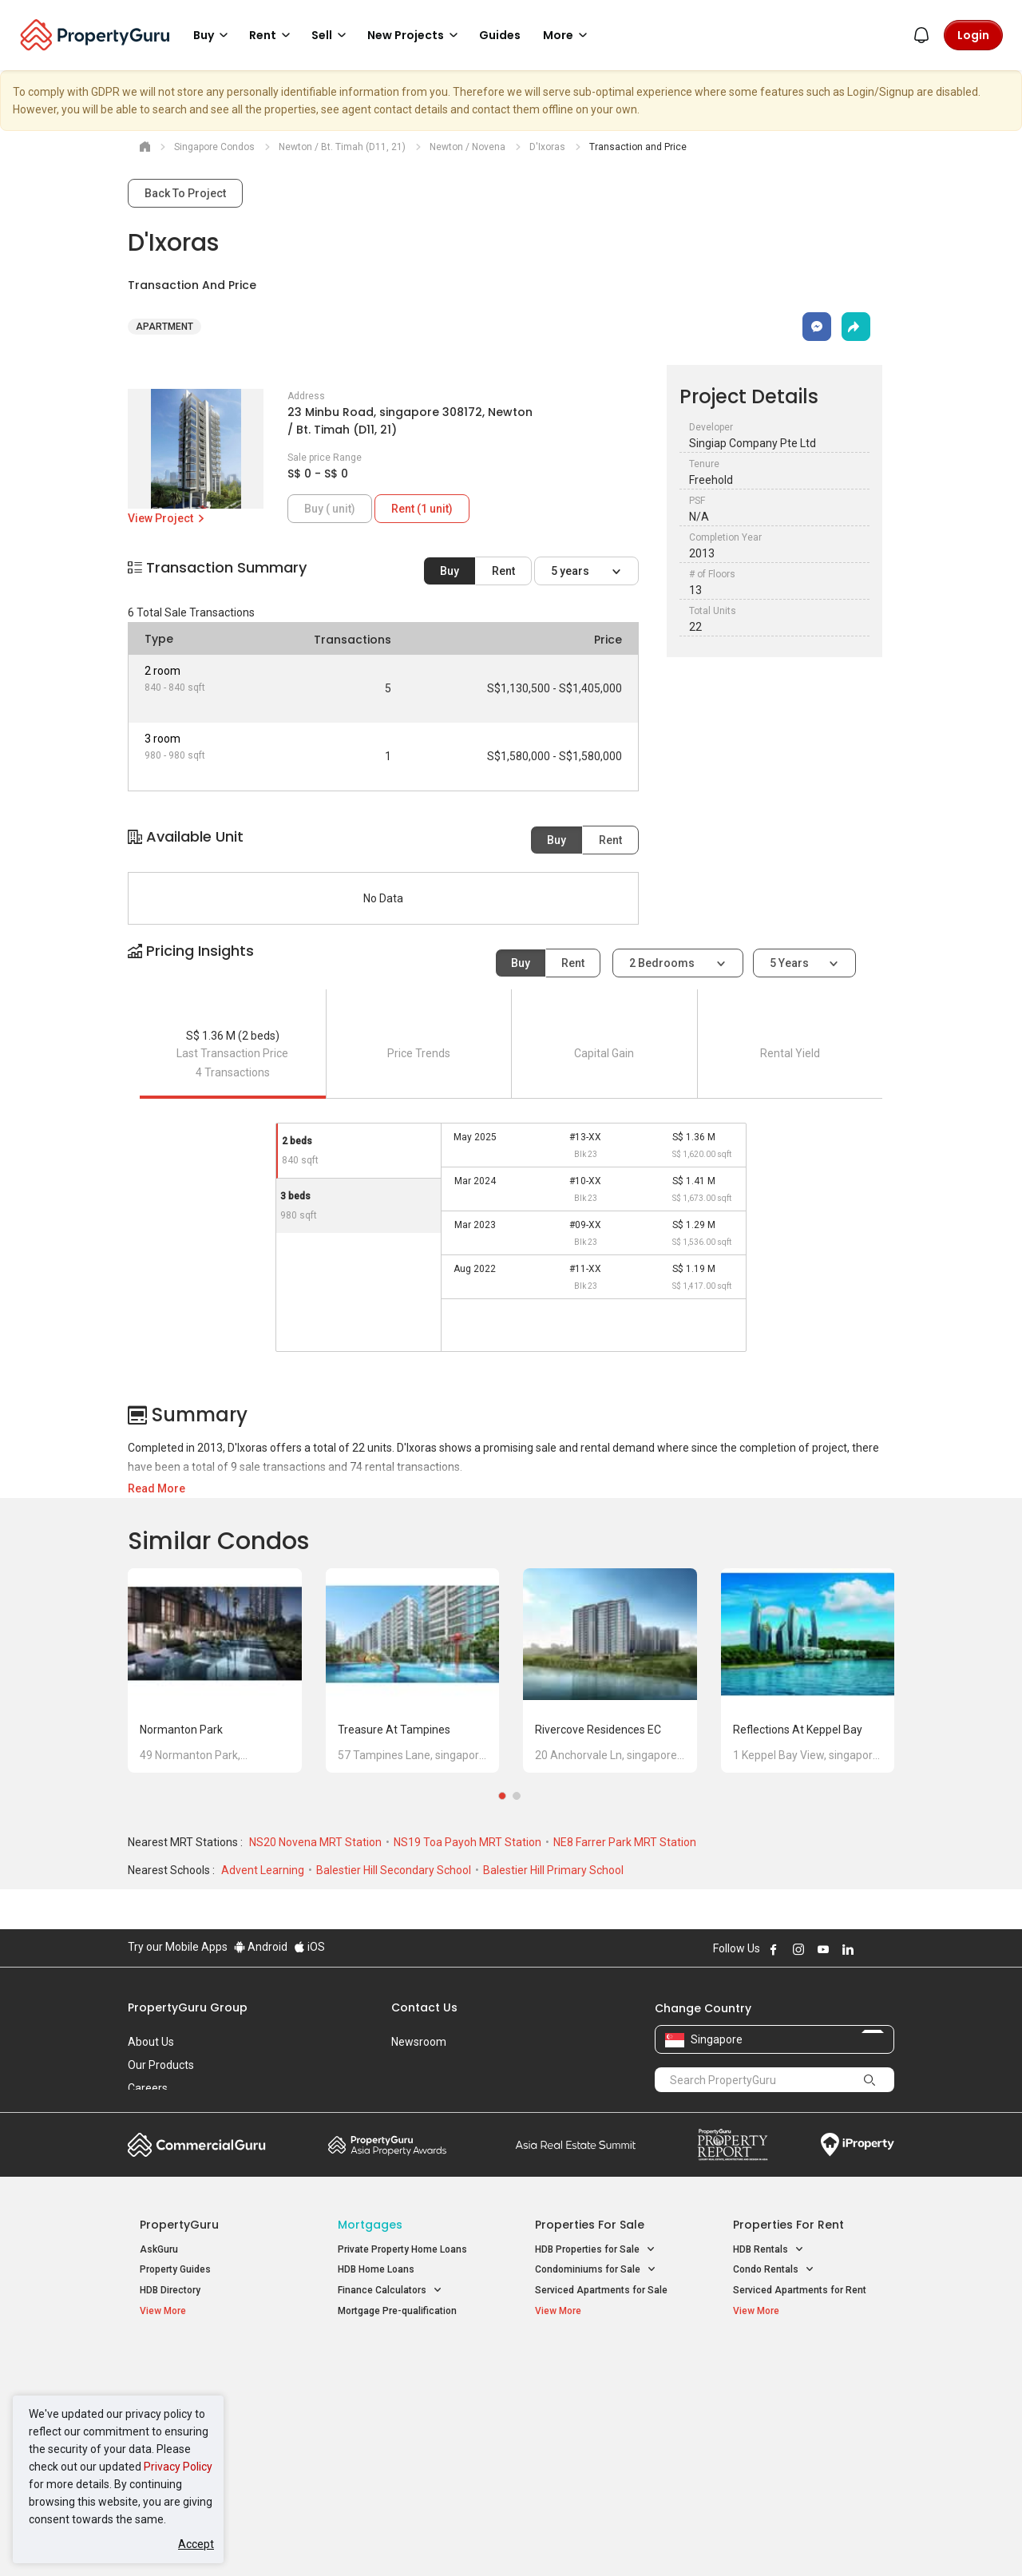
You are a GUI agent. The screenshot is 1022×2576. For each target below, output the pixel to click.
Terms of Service (300, 2539)
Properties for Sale (589, 2225)
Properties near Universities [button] (605, 2404)
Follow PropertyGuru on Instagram (798, 1949)
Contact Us (424, 2007)
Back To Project (185, 193)
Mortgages (370, 2225)
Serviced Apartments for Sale (601, 2290)
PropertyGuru (179, 2225)
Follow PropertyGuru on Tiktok (887, 1949)
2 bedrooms (663, 963)
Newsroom (418, 2041)
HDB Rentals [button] (768, 2249)
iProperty (857, 2145)
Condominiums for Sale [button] (595, 2269)
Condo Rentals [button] (773, 2269)
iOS (309, 1946)
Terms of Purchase (497, 2539)
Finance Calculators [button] (390, 2290)
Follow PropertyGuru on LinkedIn (848, 1949)
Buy (449, 571)
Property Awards (387, 2145)
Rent (503, 571)
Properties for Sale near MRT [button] (410, 2404)
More (567, 35)
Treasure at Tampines (394, 1729)
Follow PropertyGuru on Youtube (823, 1949)
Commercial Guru (197, 2145)
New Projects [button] (415, 35)
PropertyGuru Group (188, 2007)
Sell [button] (331, 35)
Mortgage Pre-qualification (397, 2310)
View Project (167, 518)
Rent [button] (272, 35)
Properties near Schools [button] (597, 2425)
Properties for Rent (788, 2225)
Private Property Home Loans (402, 2249)
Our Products (161, 2065)
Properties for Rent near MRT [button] (410, 2425)
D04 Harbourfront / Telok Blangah (806, 2387)
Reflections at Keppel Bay (797, 1729)
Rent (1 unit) (422, 508)
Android (260, 1946)
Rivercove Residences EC (598, 1729)
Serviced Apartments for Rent (799, 2290)
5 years (571, 571)
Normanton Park (181, 1729)
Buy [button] (213, 35)
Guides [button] (500, 35)
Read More (156, 1488)
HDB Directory (170, 2290)
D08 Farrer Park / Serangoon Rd (803, 2445)
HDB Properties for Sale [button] (595, 2249)
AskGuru (159, 2249)
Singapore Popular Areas (806, 2363)
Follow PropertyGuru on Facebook (773, 1949)
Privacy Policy (178, 2466)
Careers (148, 2088)
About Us (151, 2041)
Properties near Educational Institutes (598, 2371)
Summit (576, 2145)
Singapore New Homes (205, 2363)
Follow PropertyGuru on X (869, 1949)
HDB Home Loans (376, 2269)
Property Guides (175, 2269)
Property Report (732, 2145)
